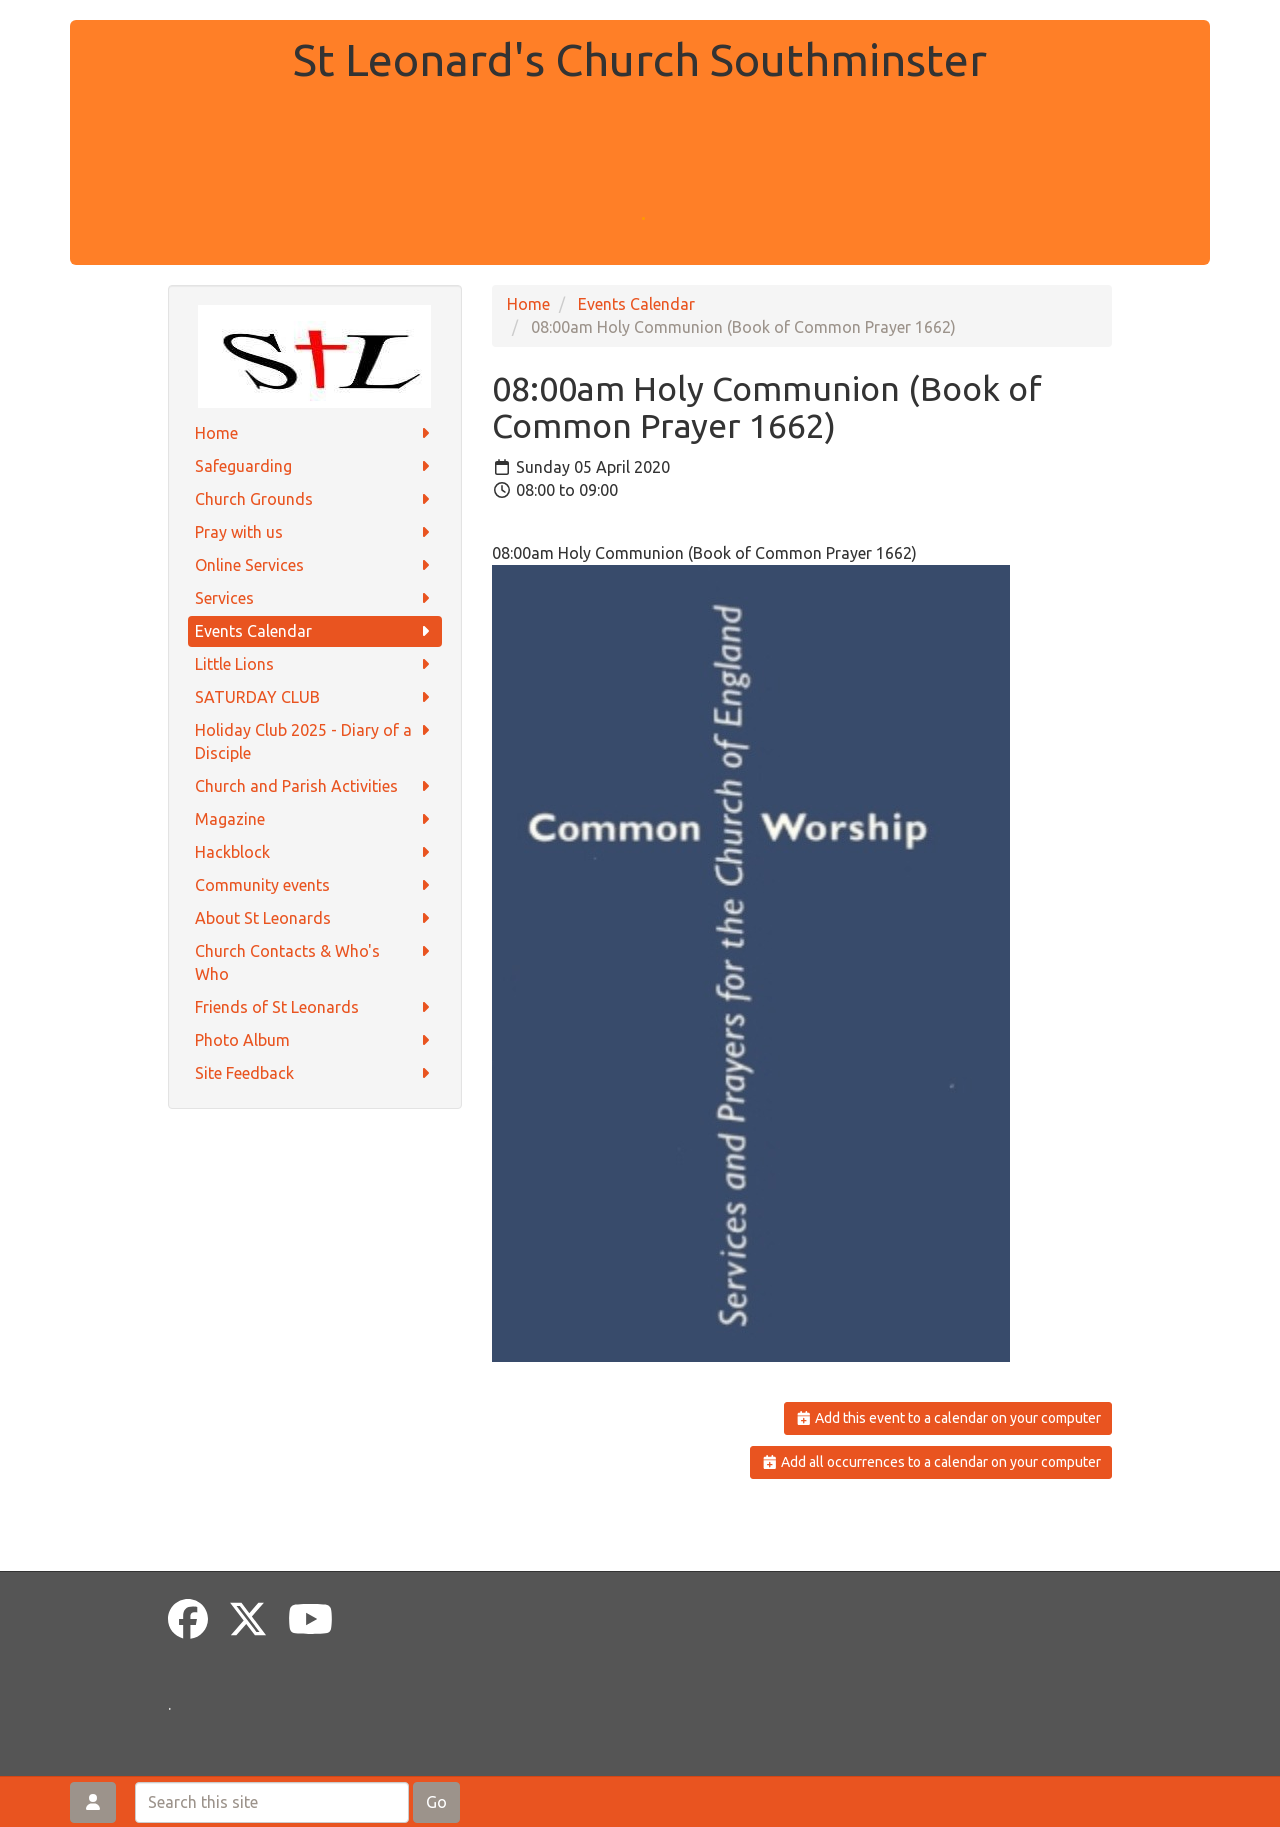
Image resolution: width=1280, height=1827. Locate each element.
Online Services (315, 565)
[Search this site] (272, 1802)
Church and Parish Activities (315, 786)
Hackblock (315, 852)
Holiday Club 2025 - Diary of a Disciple (315, 740)
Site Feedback (315, 1073)
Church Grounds (315, 499)
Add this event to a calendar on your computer (948, 1418)
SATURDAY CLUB (315, 697)
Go (436, 1802)
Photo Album (315, 1040)
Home (315, 433)
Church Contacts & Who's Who (315, 961)
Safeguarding (315, 466)
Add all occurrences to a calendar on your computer (931, 1462)
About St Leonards (315, 918)
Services (315, 598)
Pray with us (315, 532)
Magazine (315, 819)
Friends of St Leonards (315, 1007)
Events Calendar (315, 631)
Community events (315, 885)
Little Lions (315, 664)
